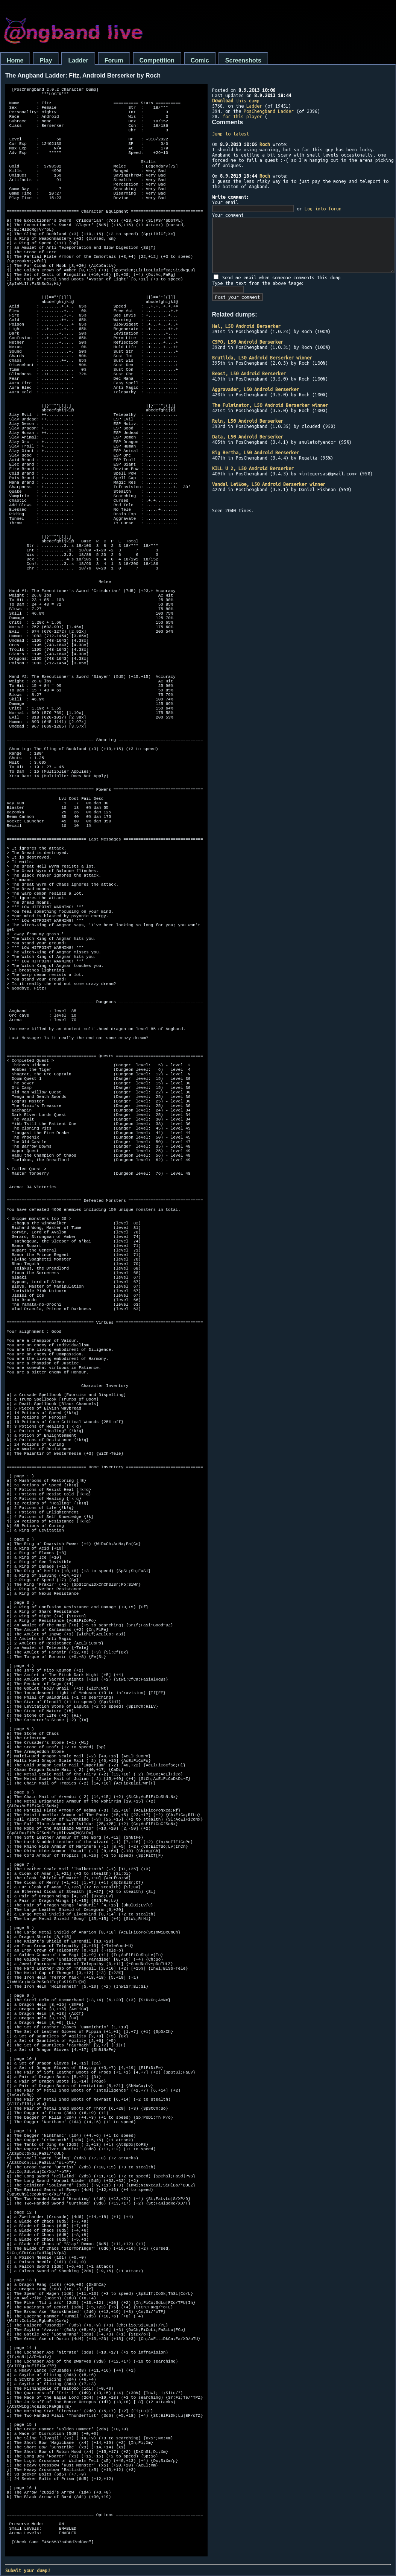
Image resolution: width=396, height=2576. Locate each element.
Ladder (78, 60)
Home (15, 60)
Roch (264, 144)
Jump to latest (230, 133)
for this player (242, 116)
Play (45, 60)
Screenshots (243, 60)
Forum (114, 60)
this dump (235, 100)
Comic (200, 60)
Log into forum (323, 208)
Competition (157, 60)
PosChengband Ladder (269, 111)
